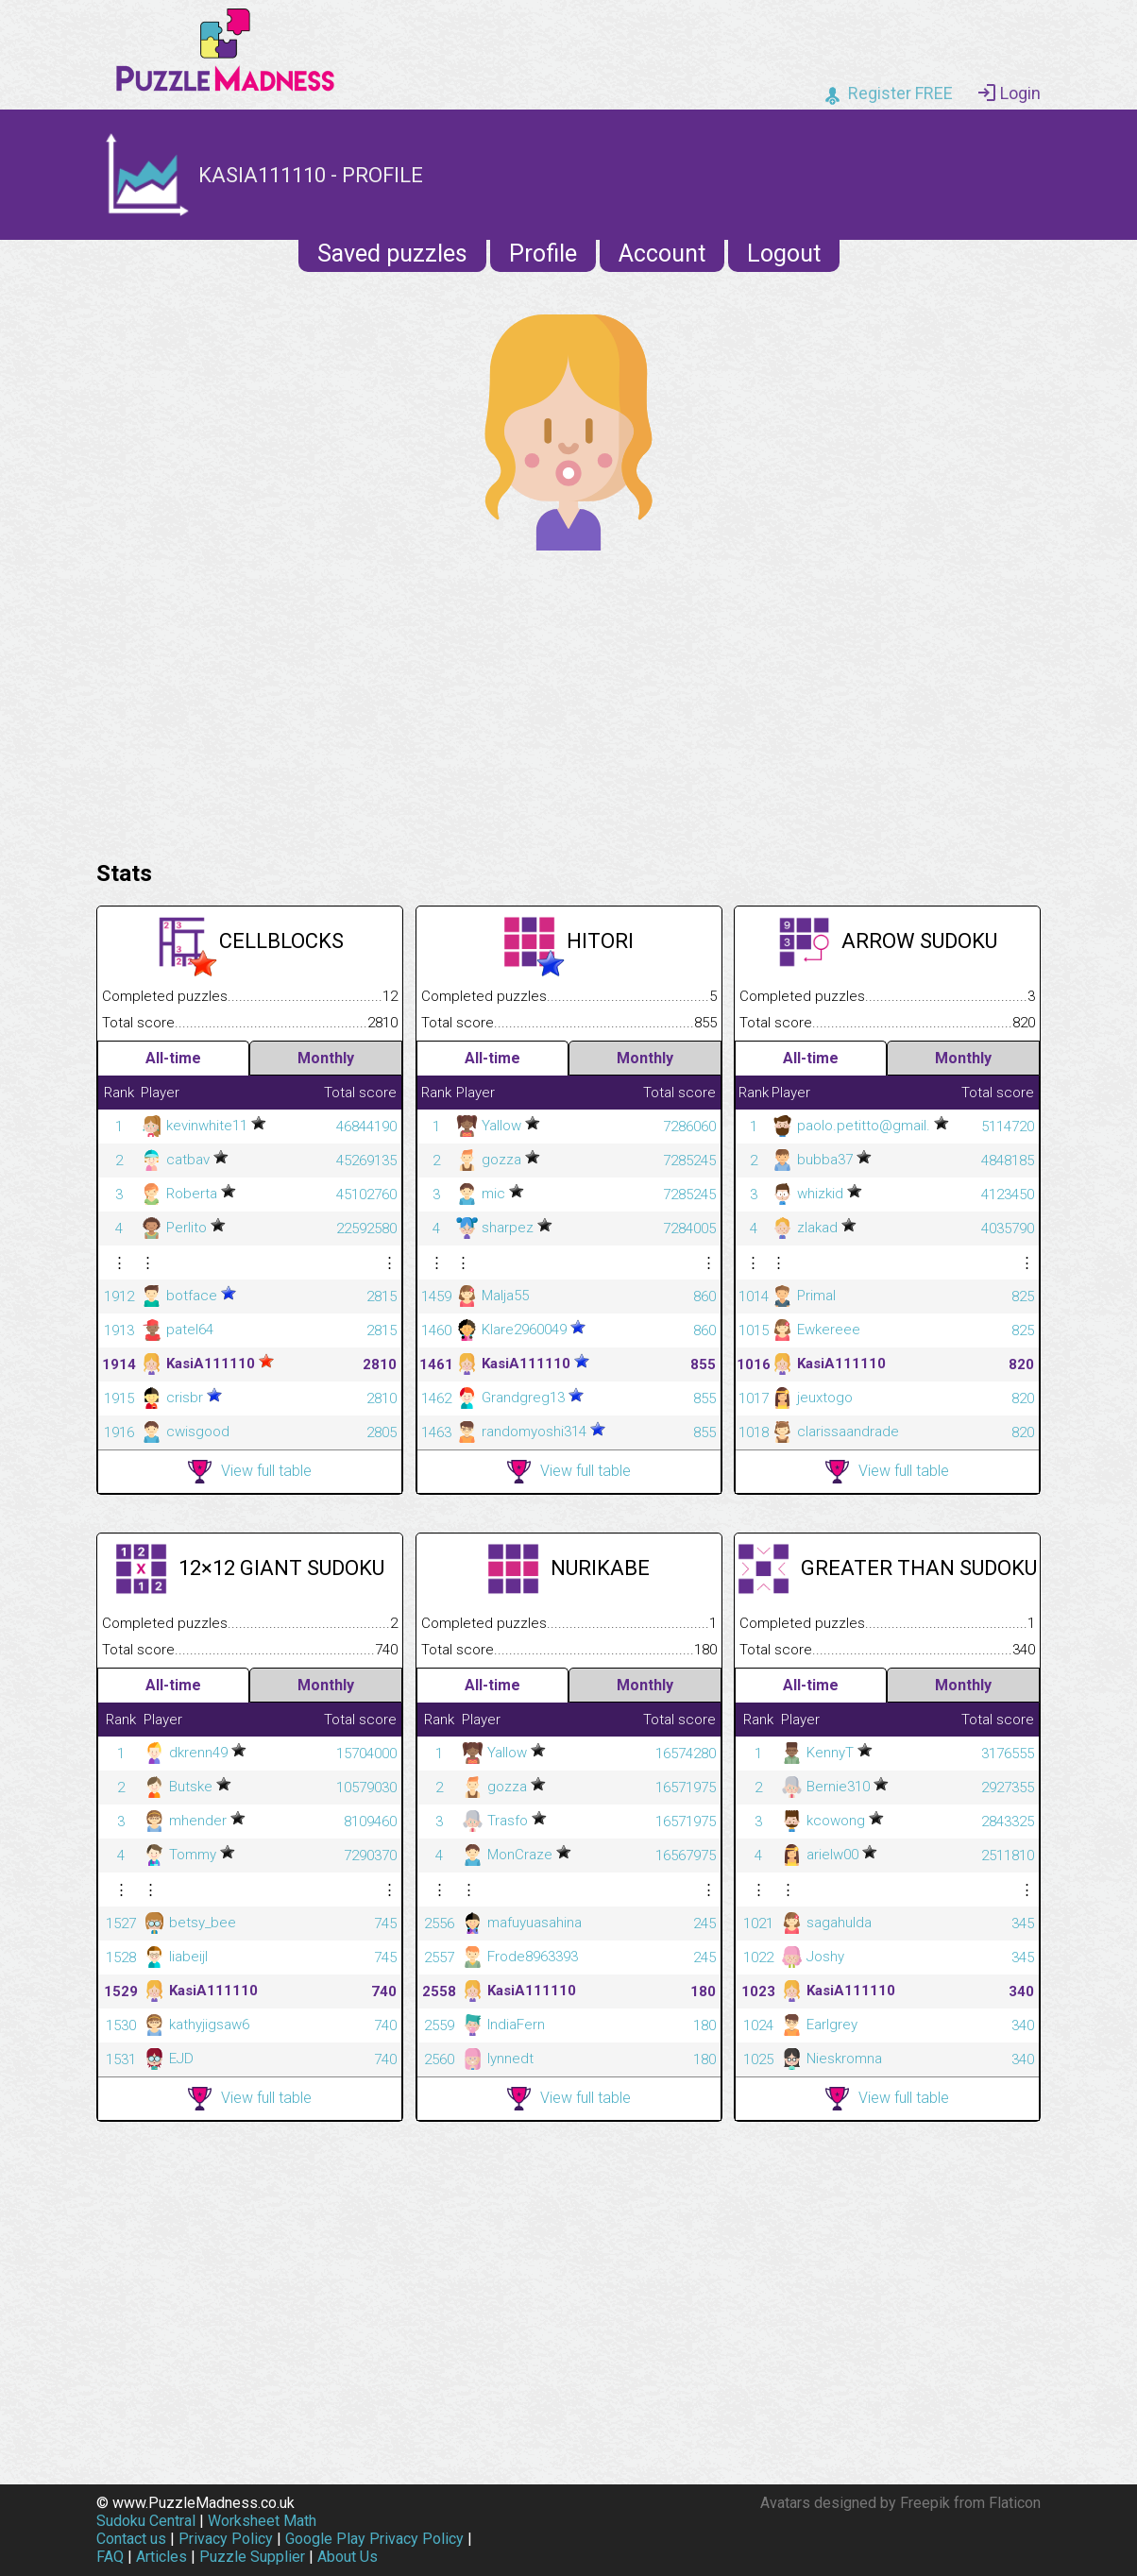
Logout (784, 253)
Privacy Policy (225, 2539)
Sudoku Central (145, 2521)
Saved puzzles (392, 253)
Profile (543, 253)
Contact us (131, 2539)
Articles (161, 2557)
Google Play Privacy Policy (374, 2539)
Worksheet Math (262, 2521)
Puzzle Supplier (252, 2557)
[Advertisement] (568, 700)
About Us (347, 2557)
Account (662, 253)
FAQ (110, 2557)
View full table (250, 1471)
